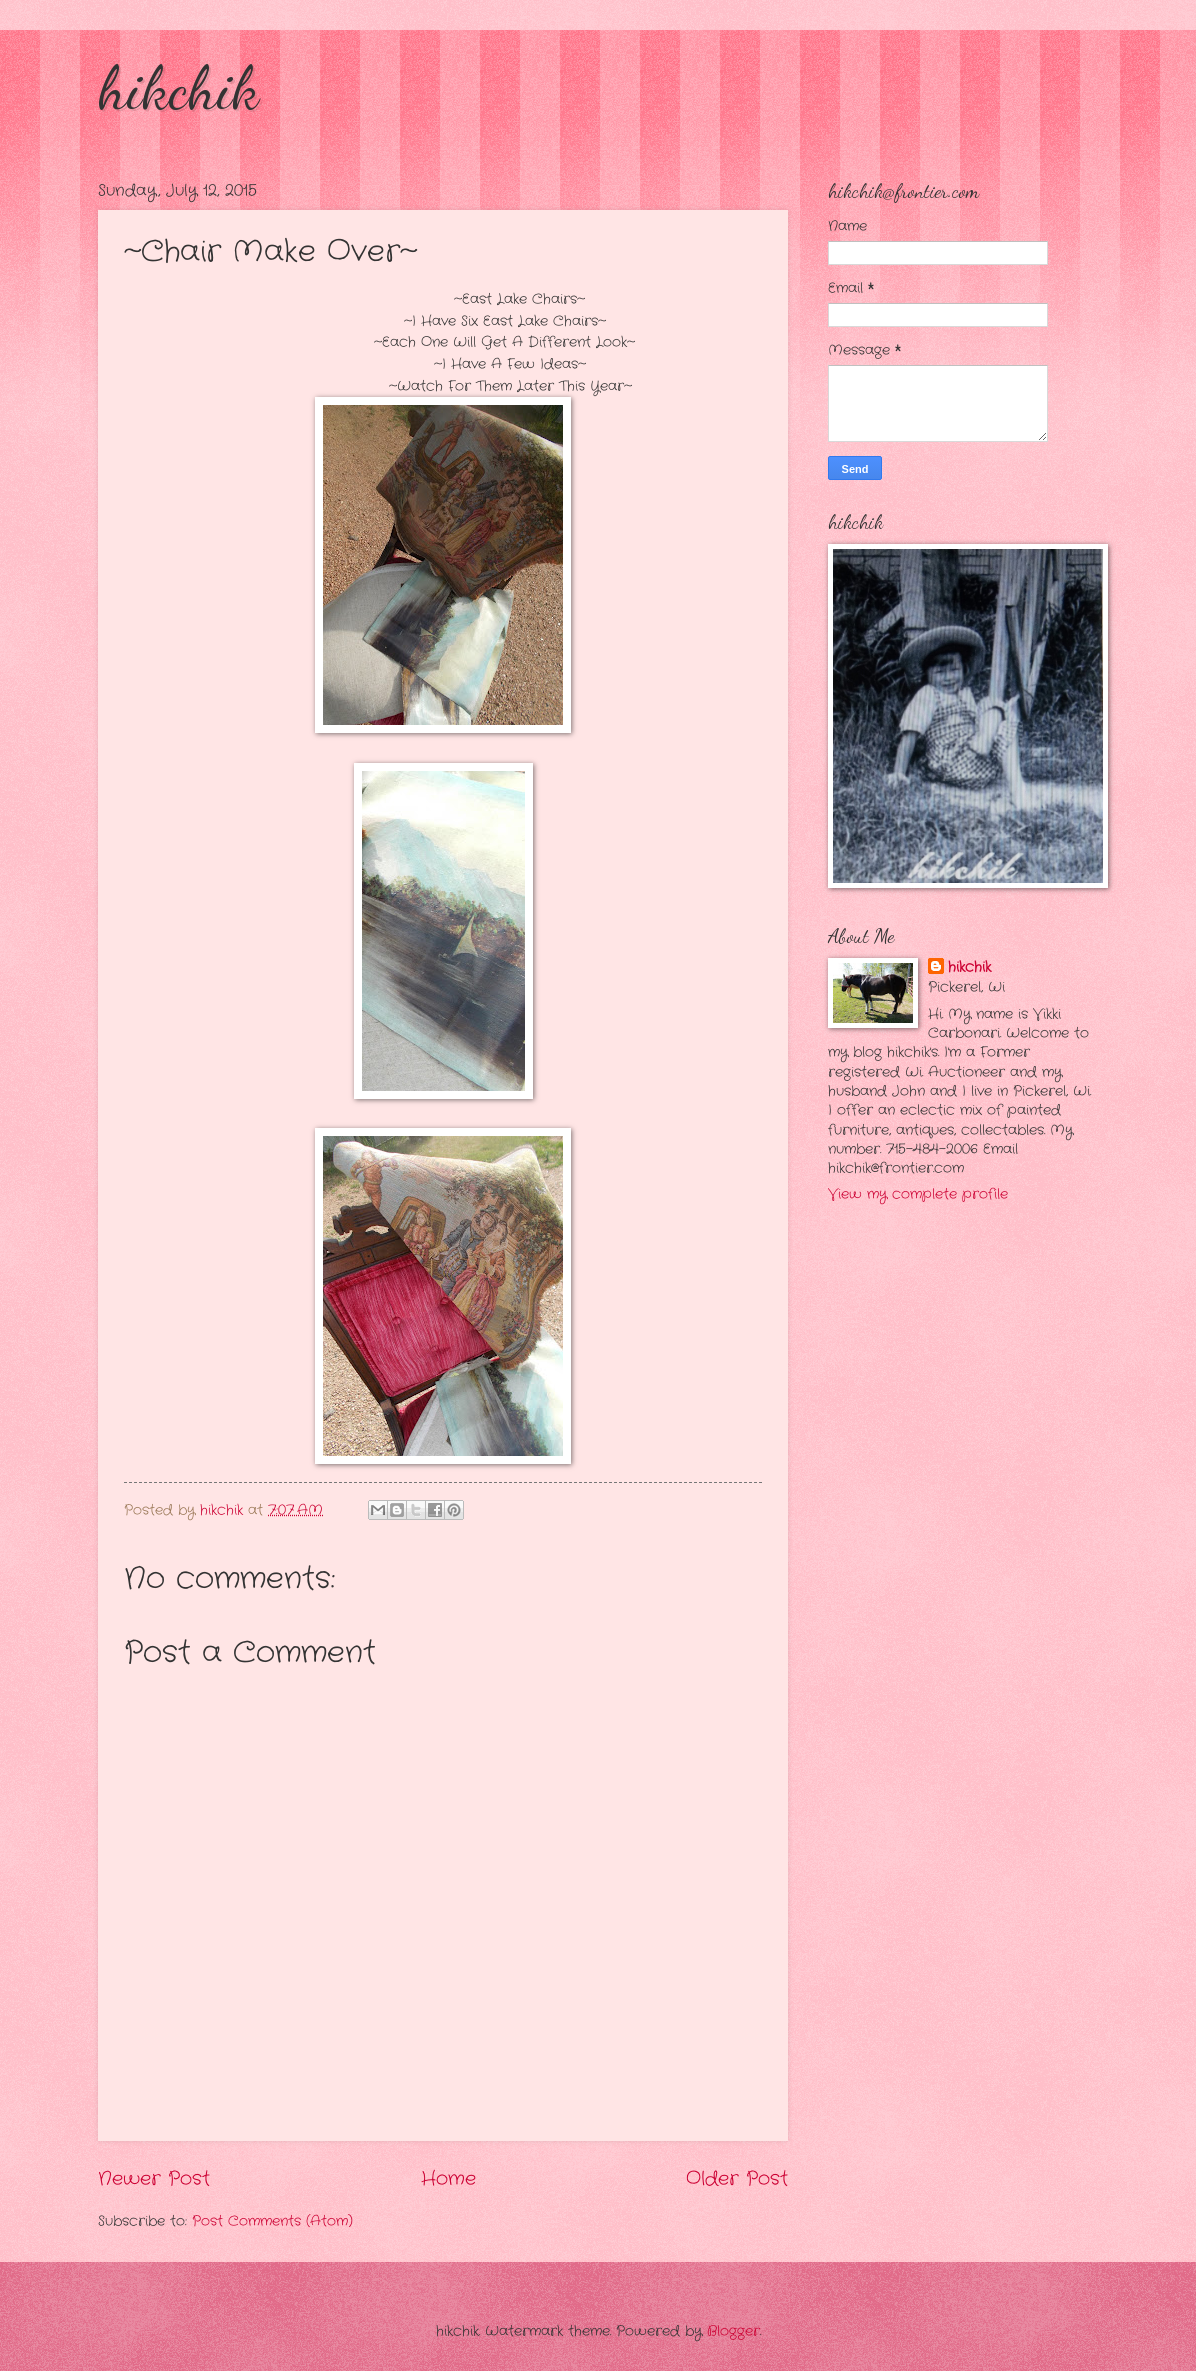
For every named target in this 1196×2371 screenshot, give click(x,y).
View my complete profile (918, 1194)
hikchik (178, 88)
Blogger (733, 2331)
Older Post (737, 2179)
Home (448, 2179)
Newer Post (154, 2179)
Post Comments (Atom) (272, 2221)
